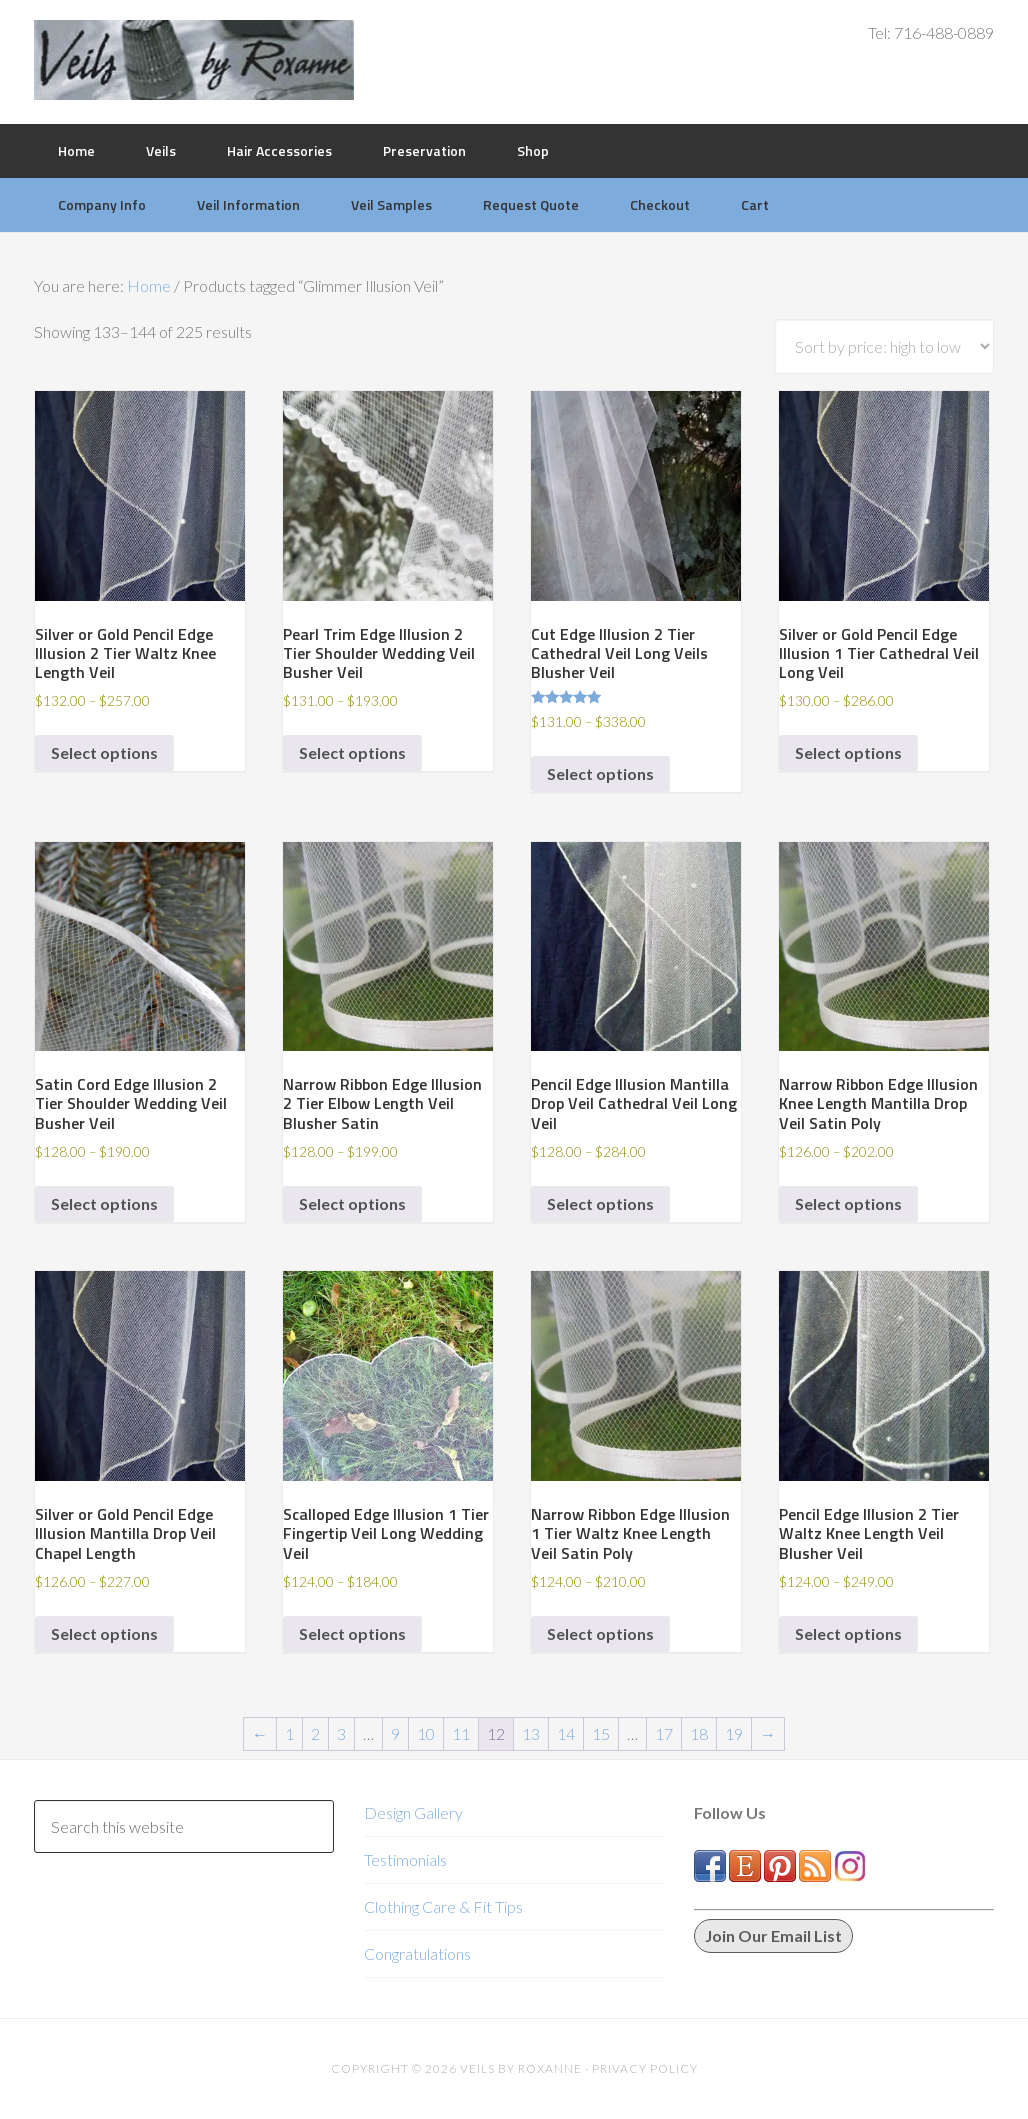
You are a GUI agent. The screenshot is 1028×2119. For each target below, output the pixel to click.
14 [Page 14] (566, 1733)
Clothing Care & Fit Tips (443, 1906)
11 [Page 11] (461, 1733)
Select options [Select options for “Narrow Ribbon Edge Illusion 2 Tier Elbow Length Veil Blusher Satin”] (352, 1203)
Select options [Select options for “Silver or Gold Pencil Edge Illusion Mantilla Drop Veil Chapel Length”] (104, 1633)
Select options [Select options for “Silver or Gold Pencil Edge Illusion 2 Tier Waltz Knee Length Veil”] (104, 752)
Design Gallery (413, 1812)
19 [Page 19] (734, 1733)
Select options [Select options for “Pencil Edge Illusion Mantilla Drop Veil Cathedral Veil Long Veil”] (600, 1203)
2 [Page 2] (315, 1733)
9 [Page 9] (395, 1733)
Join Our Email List (773, 1935)
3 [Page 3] (341, 1733)
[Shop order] (884, 346)
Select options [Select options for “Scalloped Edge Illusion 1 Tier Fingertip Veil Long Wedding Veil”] (352, 1633)
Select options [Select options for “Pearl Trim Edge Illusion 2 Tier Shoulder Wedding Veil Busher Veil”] (352, 752)
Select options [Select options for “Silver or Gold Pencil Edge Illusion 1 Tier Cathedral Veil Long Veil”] (848, 752)
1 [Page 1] (289, 1733)
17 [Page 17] (664, 1733)
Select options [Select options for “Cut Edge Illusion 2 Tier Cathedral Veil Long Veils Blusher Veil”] (600, 773)
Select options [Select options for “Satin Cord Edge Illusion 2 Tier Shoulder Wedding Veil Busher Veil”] (104, 1203)
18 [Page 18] (699, 1733)
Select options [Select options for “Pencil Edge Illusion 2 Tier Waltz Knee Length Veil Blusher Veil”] (848, 1633)
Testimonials (405, 1859)
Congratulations (417, 1953)
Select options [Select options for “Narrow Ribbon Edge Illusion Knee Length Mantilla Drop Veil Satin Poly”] (848, 1203)
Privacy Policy (645, 2068)
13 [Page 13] (531, 1733)
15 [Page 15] (601, 1733)
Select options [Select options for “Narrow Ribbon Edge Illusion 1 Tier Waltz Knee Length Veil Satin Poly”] (600, 1633)
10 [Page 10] (426, 1733)
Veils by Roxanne (194, 60)
